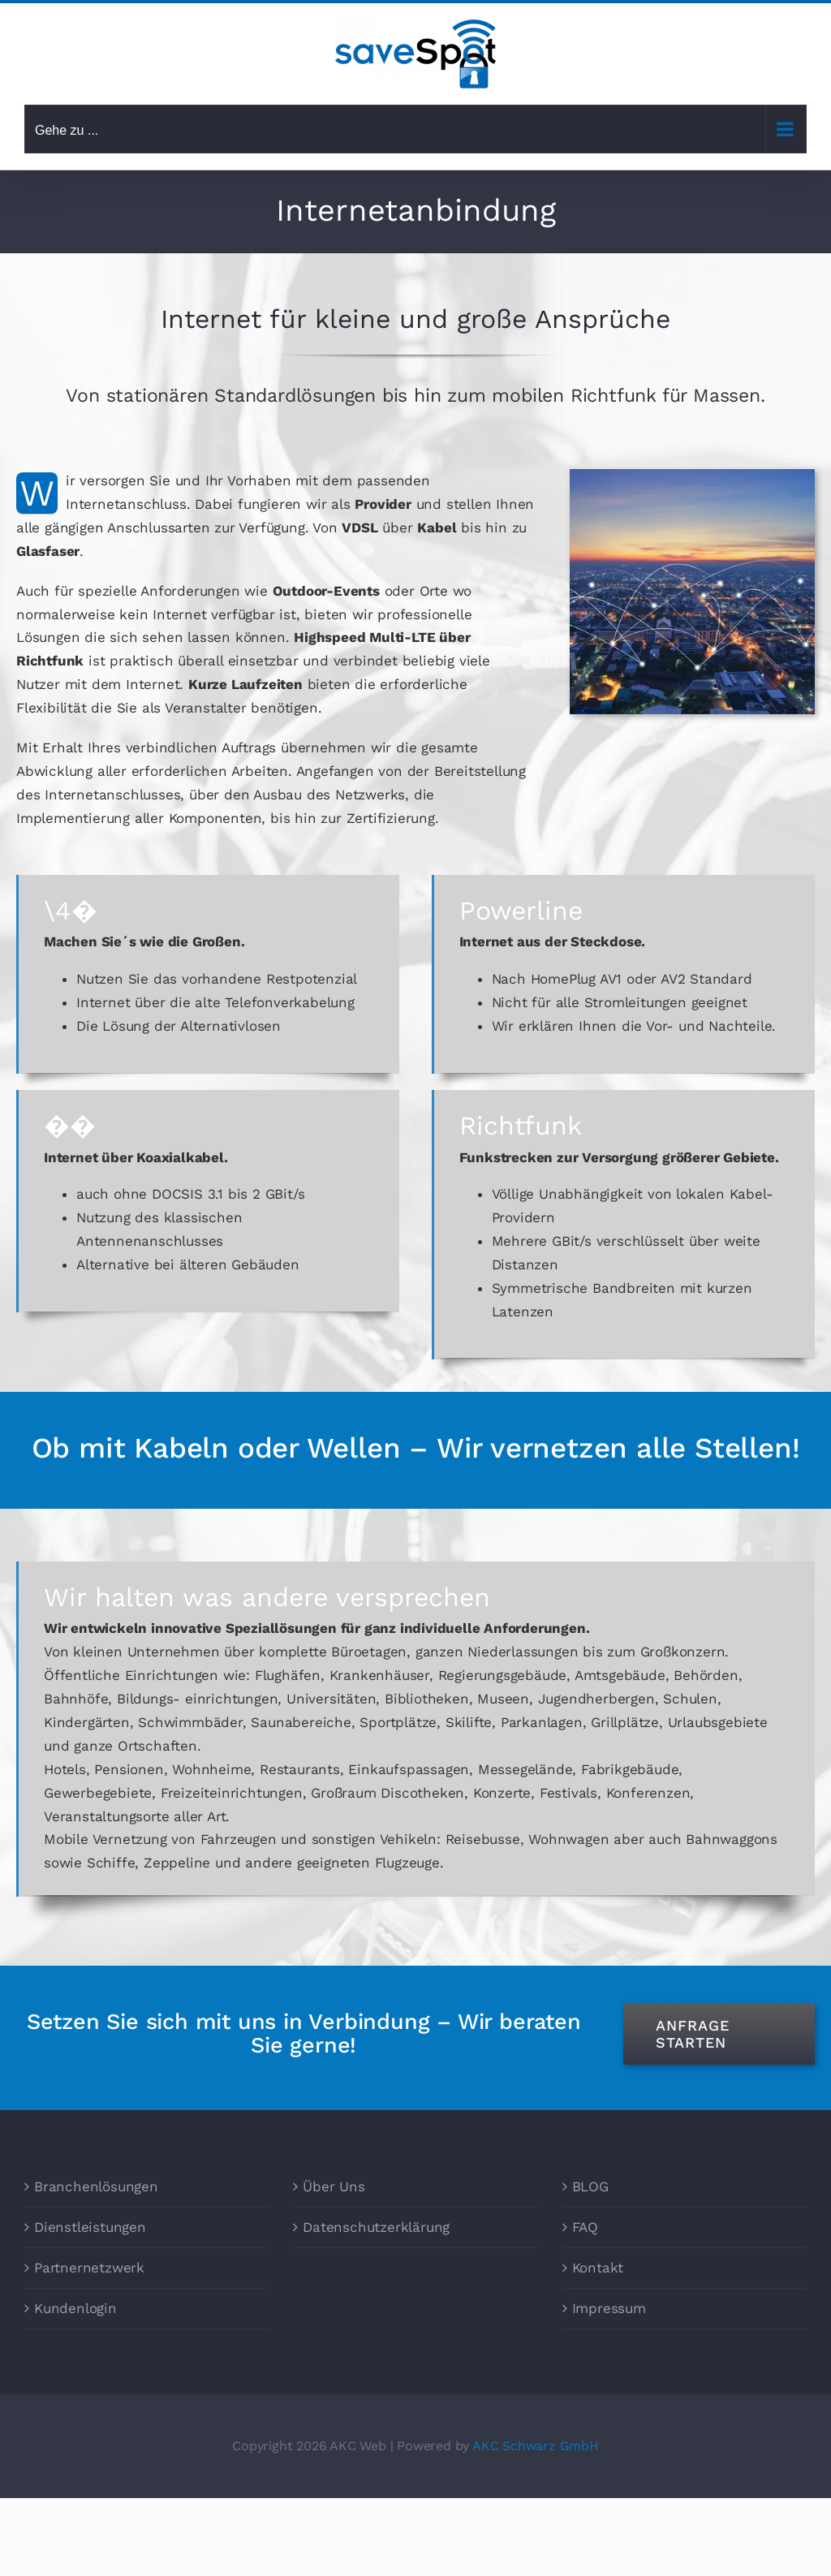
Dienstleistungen (90, 2227)
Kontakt (598, 2267)
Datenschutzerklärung (376, 2227)
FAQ (585, 2227)
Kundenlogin (75, 2308)
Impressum (609, 2308)
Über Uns (333, 2186)
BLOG (590, 2186)
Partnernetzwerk (89, 2267)
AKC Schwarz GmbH (535, 2445)
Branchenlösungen (96, 2186)
